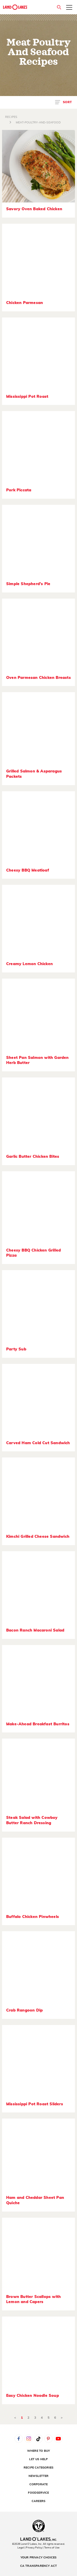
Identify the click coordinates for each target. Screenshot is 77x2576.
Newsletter (39, 2476)
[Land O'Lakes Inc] (38, 2539)
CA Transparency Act (38, 2566)
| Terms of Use (51, 2547)
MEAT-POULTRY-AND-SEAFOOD (38, 122)
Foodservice (38, 2492)
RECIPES (11, 117)
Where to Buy (38, 2451)
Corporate (38, 2484)
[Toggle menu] (69, 7)
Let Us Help (38, 2459)
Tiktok (38, 2439)
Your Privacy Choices (39, 2557)
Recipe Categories (38, 2467)
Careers (38, 2501)
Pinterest (48, 2439)
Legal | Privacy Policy (29, 2547)
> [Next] (62, 2417)
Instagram (28, 2439)
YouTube (58, 2439)
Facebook (19, 2439)
